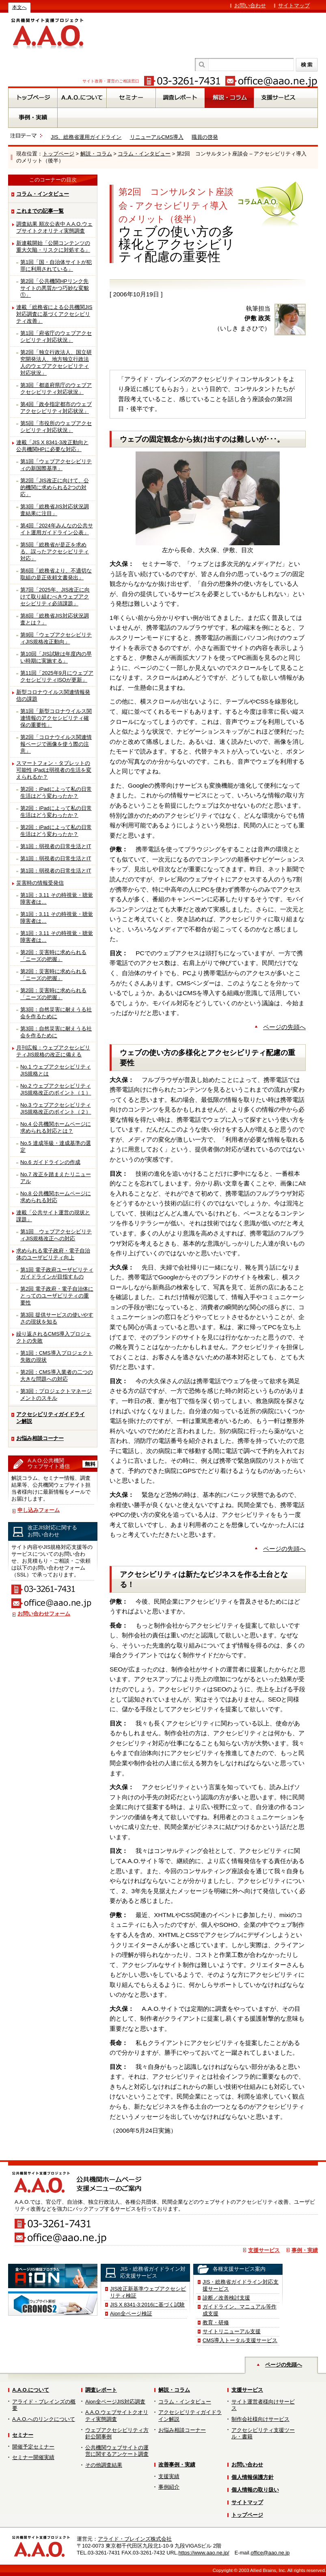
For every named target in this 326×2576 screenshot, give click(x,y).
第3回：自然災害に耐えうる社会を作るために (56, 1012)
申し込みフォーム (38, 1510)
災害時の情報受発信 (40, 883)
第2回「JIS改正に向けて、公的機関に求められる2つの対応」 (54, 487)
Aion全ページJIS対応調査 (115, 2402)
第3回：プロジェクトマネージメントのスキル (56, 1394)
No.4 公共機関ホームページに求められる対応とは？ (55, 1127)
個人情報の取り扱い (255, 2490)
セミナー (22, 2435)
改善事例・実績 (176, 2465)
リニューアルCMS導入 (157, 137)
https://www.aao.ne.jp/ (203, 2553)
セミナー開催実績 (33, 2457)
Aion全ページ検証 (131, 2313)
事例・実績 (304, 2250)
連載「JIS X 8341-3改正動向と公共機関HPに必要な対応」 (52, 445)
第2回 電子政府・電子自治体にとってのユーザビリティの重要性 (56, 1296)
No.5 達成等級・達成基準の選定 (55, 1146)
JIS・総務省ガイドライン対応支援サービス (241, 2285)
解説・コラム (96, 154)
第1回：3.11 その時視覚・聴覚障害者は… (56, 898)
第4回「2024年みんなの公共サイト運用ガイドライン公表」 (56, 529)
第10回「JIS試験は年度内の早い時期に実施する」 (56, 657)
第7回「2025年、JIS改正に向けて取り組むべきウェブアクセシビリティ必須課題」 (55, 597)
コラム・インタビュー (144, 154)
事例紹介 (168, 2487)
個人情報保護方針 (252, 2477)
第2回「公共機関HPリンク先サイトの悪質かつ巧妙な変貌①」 (54, 288)
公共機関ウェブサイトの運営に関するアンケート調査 (117, 2450)
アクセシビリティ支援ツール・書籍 (263, 2433)
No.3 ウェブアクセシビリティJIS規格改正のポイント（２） (55, 1108)
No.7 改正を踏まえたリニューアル (55, 1177)
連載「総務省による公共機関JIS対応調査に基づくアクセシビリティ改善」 (54, 314)
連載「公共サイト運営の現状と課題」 (53, 1215)
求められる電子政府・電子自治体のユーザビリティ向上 (53, 1254)
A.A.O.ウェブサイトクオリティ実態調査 (116, 2415)
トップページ (58, 154)
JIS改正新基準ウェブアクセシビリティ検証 (148, 2292)
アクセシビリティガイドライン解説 (50, 1417)
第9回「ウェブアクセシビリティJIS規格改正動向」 (56, 638)
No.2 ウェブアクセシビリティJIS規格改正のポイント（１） (55, 1089)
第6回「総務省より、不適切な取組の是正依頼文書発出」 (56, 574)
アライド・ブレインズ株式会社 (135, 2539)
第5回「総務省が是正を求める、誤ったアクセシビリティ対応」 (54, 551)
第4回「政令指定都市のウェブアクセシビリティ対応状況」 (56, 407)
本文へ (19, 7)
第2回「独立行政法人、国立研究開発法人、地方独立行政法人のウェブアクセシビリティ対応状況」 (56, 362)
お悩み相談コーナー (40, 1438)
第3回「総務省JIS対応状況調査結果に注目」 (54, 509)
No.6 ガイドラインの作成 (50, 1162)
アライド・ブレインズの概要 (44, 2405)
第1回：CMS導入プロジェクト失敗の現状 (56, 1356)
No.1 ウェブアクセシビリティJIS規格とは (55, 1070)
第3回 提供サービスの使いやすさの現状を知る (56, 1318)
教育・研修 (216, 2322)
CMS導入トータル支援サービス (240, 2340)
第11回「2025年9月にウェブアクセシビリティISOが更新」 (56, 676)
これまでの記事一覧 (40, 211)
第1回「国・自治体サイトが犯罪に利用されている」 (56, 265)
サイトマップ (294, 5)
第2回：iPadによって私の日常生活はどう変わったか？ (56, 792)
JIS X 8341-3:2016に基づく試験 (147, 2305)
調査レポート (101, 2390)
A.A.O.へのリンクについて (43, 2419)
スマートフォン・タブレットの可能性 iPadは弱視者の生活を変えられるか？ (53, 770)
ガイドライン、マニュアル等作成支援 (239, 2310)
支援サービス (264, 2250)
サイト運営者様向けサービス (263, 2405)
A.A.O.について (30, 2390)
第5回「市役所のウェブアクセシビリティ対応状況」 (56, 426)
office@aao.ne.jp (269, 2553)
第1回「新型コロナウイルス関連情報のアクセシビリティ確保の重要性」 (56, 718)
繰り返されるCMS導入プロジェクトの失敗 (53, 1337)
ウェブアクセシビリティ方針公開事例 (117, 2433)
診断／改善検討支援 (226, 2298)
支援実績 (168, 2476)
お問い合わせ (250, 5)
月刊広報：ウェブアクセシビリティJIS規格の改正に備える (53, 1051)
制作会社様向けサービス (260, 2419)
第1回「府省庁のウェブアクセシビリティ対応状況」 (56, 336)
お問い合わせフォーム (43, 1614)
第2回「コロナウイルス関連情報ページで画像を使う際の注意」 (56, 744)
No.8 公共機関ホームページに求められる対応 (55, 1196)
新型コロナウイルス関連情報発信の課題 (53, 695)
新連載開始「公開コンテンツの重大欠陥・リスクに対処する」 (53, 246)
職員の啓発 (205, 137)
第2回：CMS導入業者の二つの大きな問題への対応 (56, 1375)
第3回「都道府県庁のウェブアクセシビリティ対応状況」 (56, 388)
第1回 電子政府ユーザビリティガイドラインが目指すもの (56, 1273)
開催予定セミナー (33, 2447)
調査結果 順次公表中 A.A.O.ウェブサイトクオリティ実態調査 (54, 227)
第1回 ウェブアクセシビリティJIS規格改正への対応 (56, 1235)
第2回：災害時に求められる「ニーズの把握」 (53, 955)
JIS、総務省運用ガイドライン (86, 137)
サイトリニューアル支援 (232, 2331)
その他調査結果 (103, 2465)
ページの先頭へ (284, 1026)
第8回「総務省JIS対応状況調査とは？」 (54, 619)
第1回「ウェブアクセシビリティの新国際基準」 (56, 464)
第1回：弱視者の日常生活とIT (55, 846)
